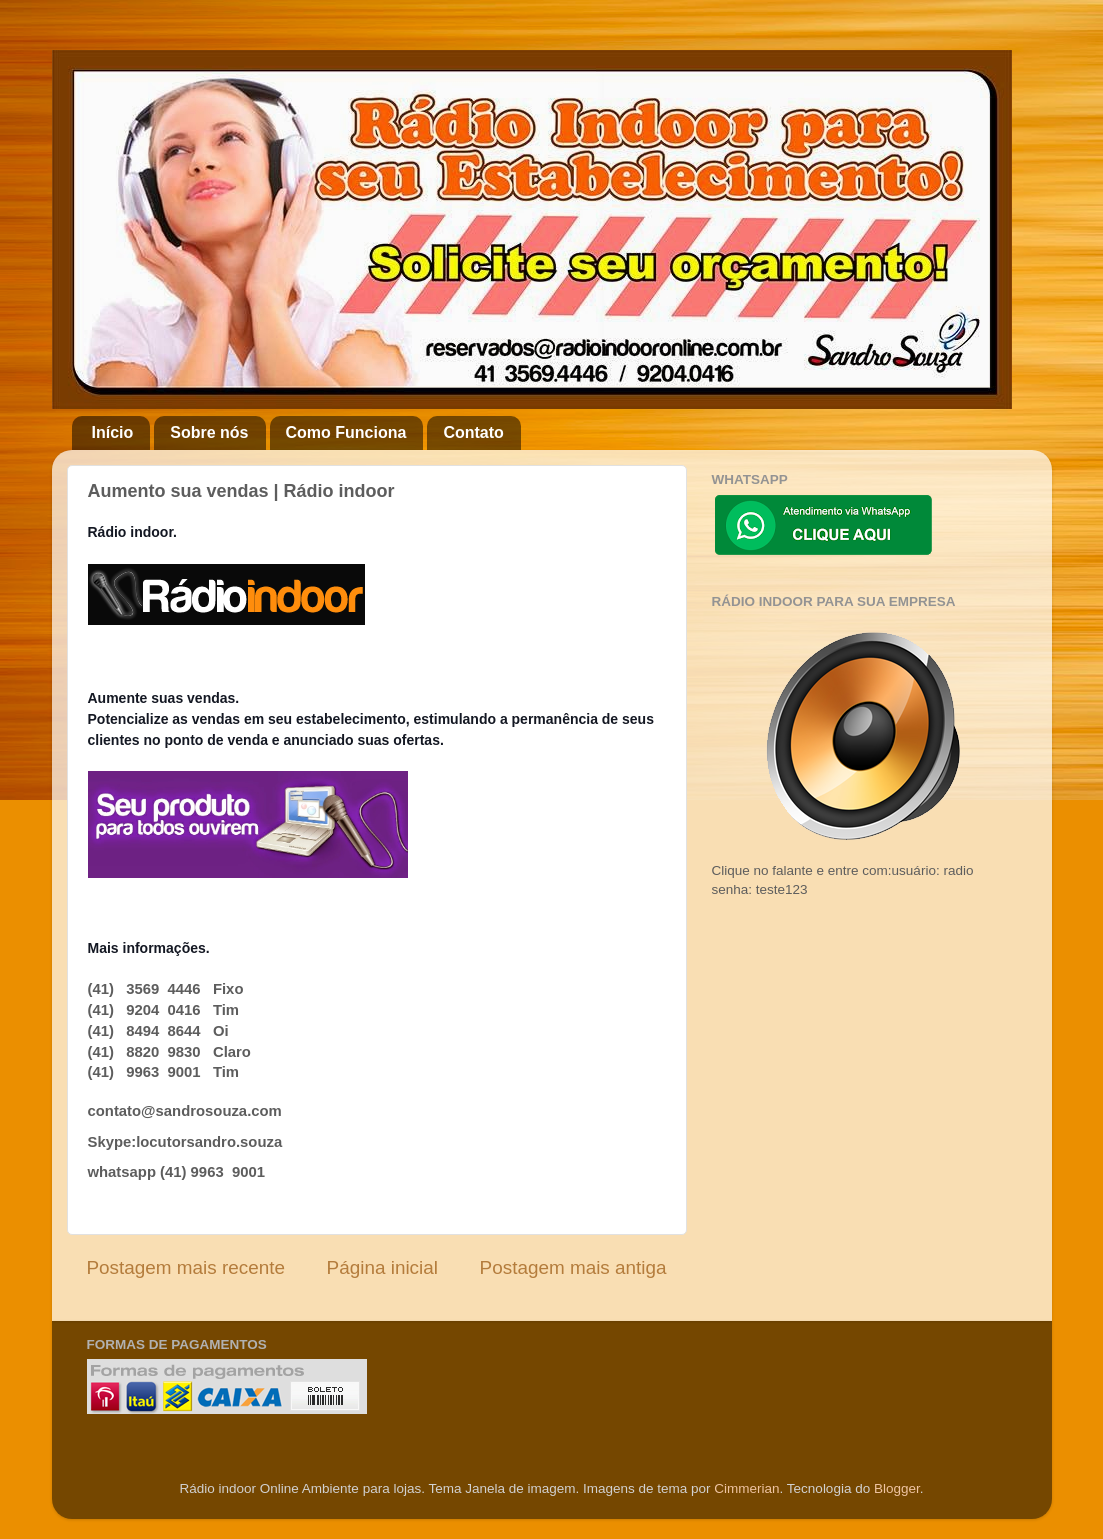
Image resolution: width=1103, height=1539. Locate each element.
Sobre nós (209, 432)
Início (113, 432)
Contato (473, 432)
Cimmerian (746, 1488)
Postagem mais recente (186, 1267)
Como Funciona (346, 432)
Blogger (897, 1488)
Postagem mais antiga (573, 1267)
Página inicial (382, 1267)
